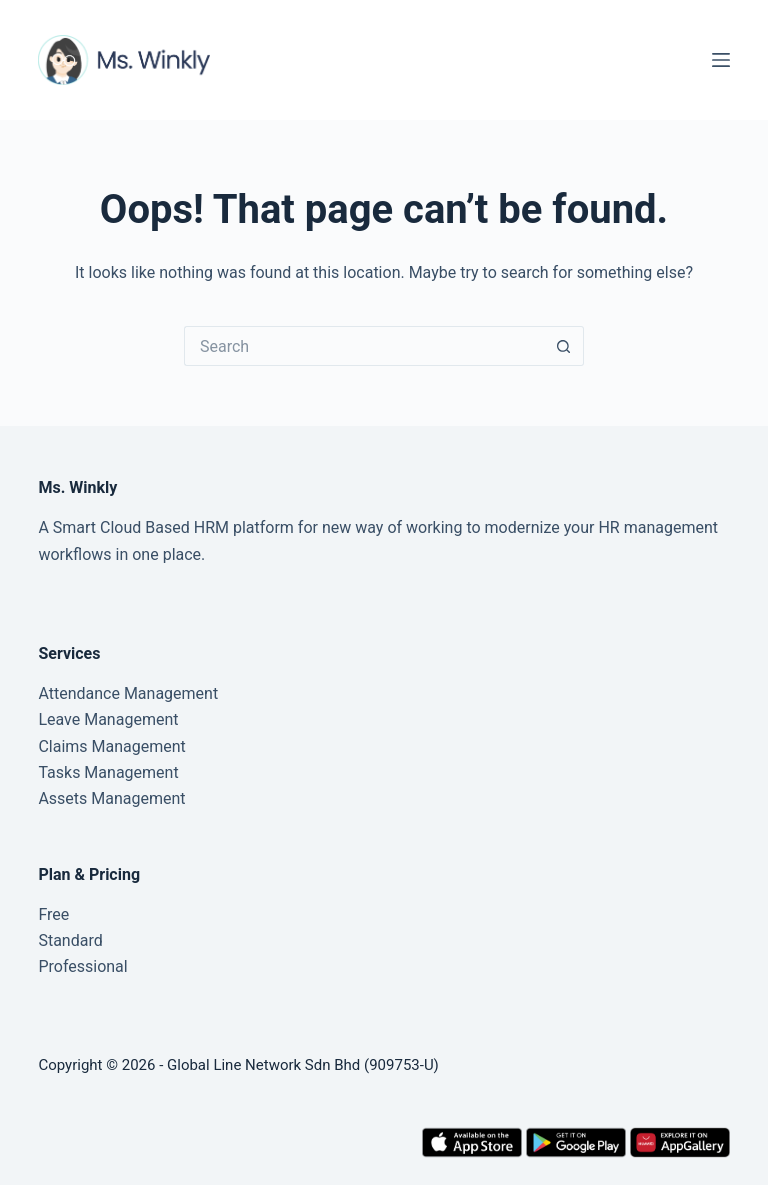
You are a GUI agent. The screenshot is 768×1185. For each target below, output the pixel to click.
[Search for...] (364, 346)
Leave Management (108, 719)
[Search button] (564, 346)
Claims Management (111, 746)
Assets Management (111, 798)
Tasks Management (108, 772)
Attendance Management (128, 693)
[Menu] (721, 60)
